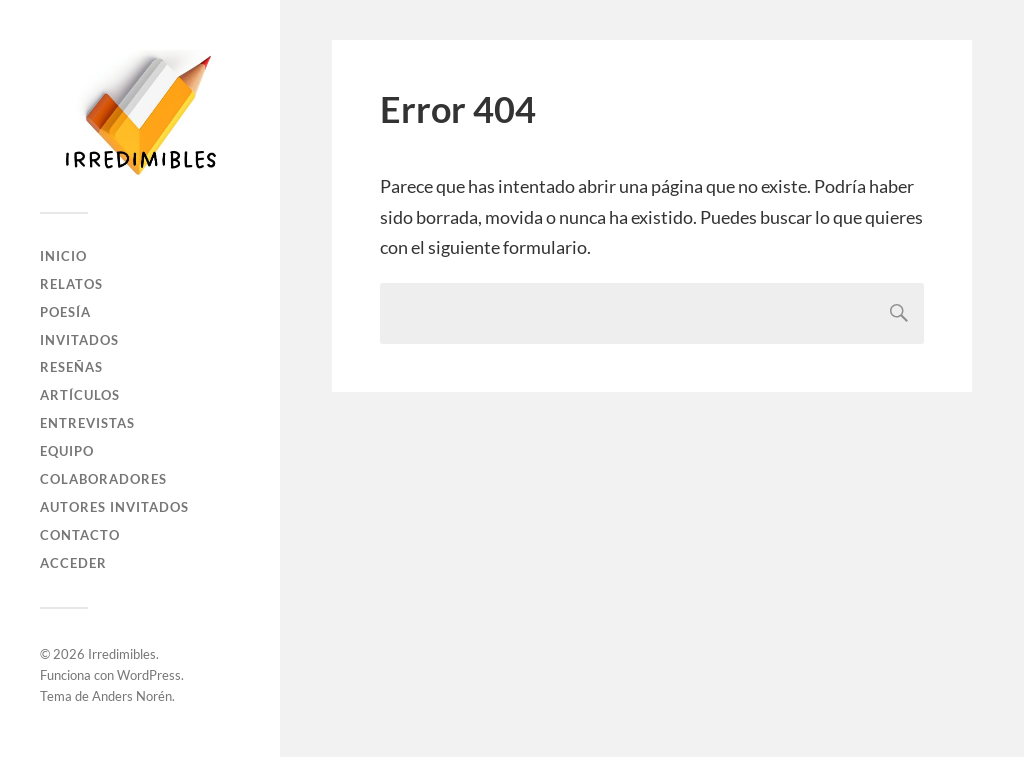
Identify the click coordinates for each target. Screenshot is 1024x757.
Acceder (73, 563)
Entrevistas (87, 423)
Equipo (67, 451)
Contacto (80, 535)
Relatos (71, 284)
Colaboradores (103, 479)
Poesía (65, 312)
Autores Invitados (114, 507)
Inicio (63, 256)
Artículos (80, 395)
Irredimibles (122, 654)
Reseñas (71, 367)
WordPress (149, 675)
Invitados (79, 340)
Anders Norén (132, 696)
